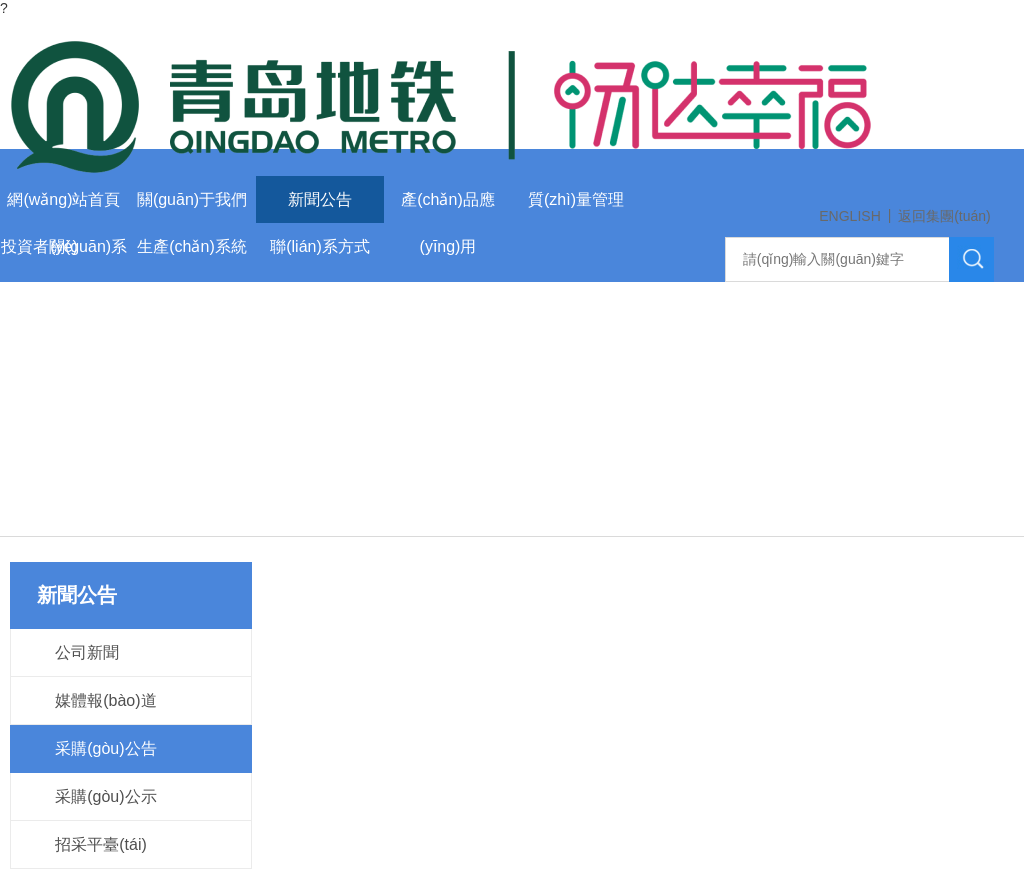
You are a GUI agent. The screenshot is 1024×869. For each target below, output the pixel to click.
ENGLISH (849, 216)
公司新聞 (87, 652)
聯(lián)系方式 (320, 246)
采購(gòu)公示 (105, 796)
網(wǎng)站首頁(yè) (63, 207)
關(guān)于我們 (192, 199)
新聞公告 (320, 199)
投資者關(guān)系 (64, 246)
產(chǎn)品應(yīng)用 (447, 207)
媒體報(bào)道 (105, 700)
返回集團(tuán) (944, 216)
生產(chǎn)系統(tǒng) (191, 254)
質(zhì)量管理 (576, 199)
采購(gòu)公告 (105, 748)
